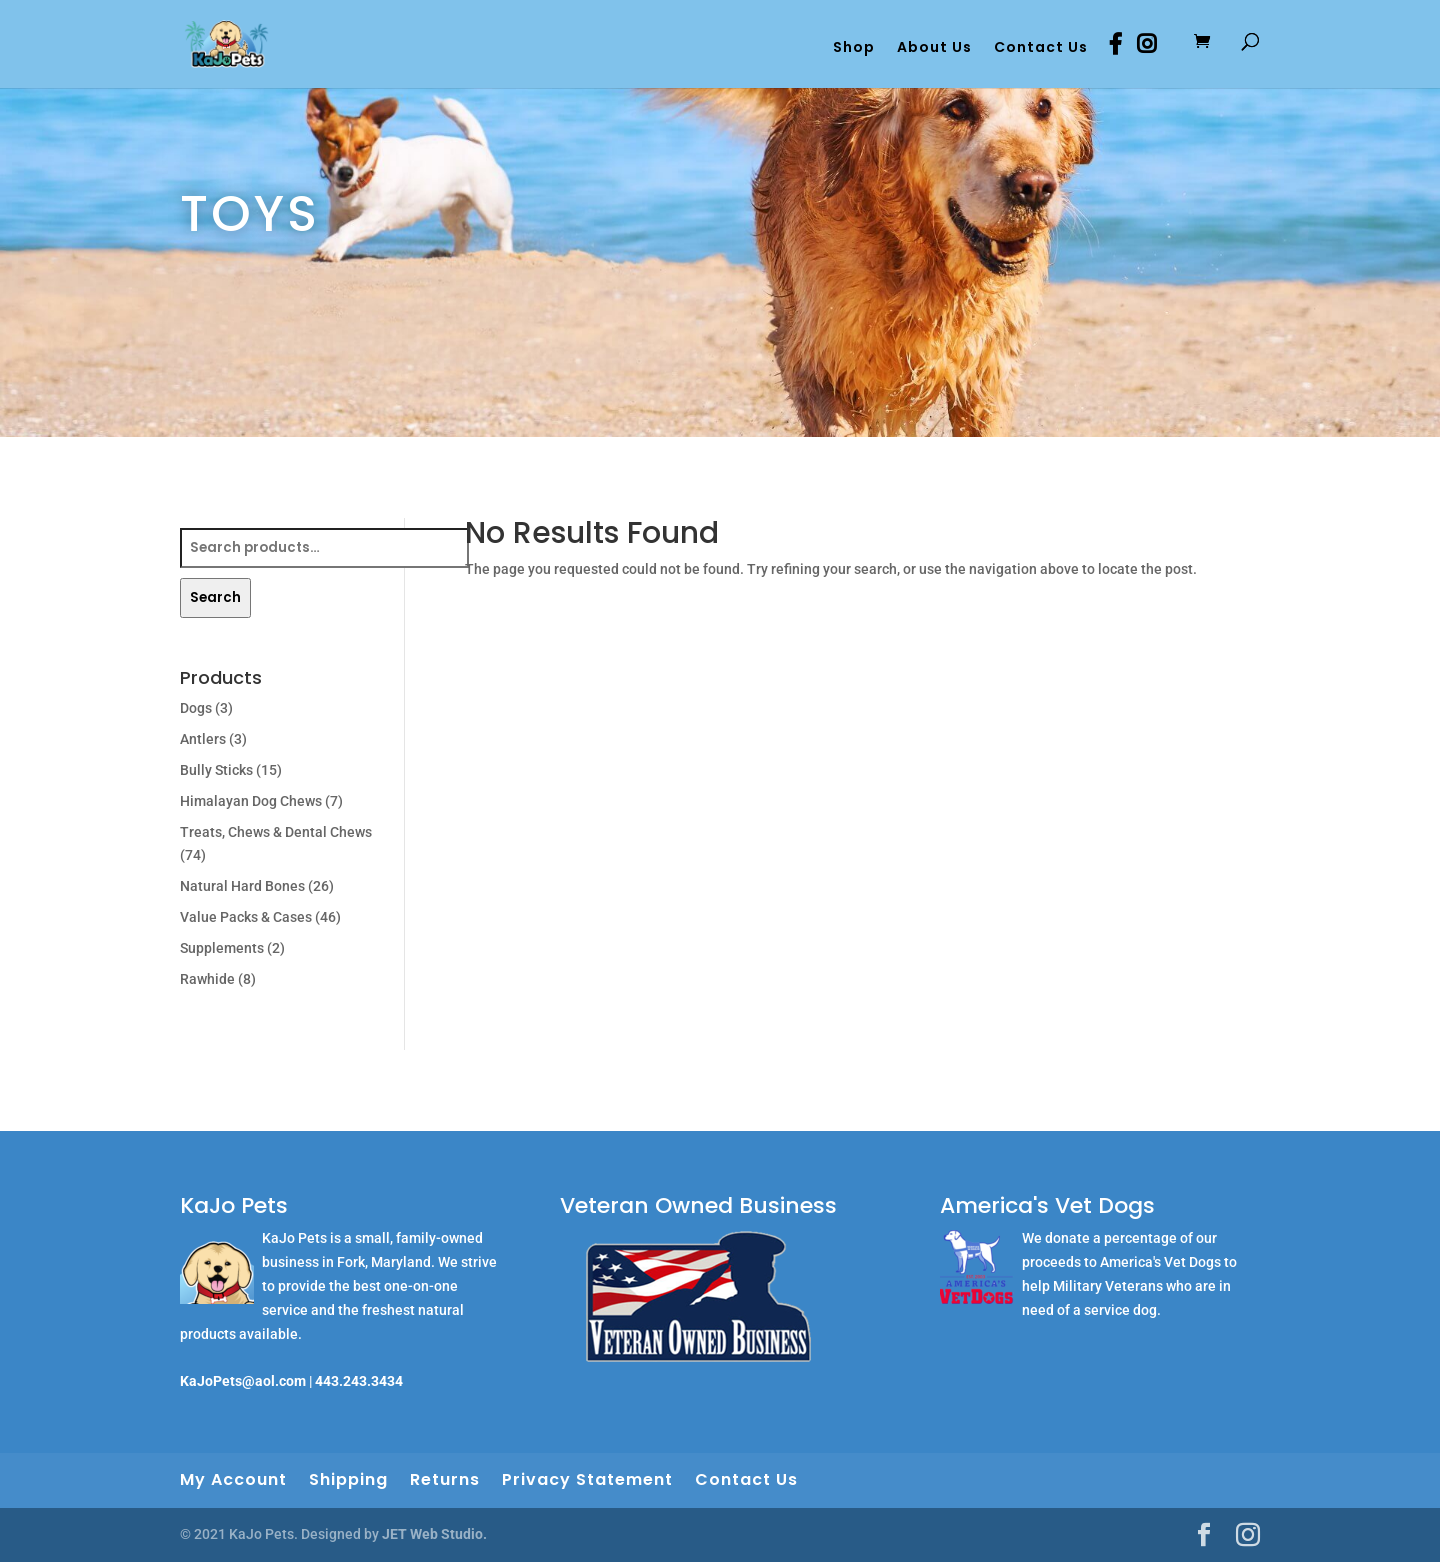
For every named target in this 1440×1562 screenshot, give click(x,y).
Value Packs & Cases (246, 917)
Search (215, 597)
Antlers (203, 739)
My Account (233, 1479)
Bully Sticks (216, 770)
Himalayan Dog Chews (251, 801)
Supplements (222, 948)
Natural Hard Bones (242, 886)
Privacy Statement (587, 1479)
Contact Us (1041, 48)
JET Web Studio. (434, 1534)
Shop (854, 48)
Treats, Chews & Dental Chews (276, 832)
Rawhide (207, 979)
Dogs (196, 708)
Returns (445, 1479)
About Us (934, 48)
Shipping (348, 1479)
